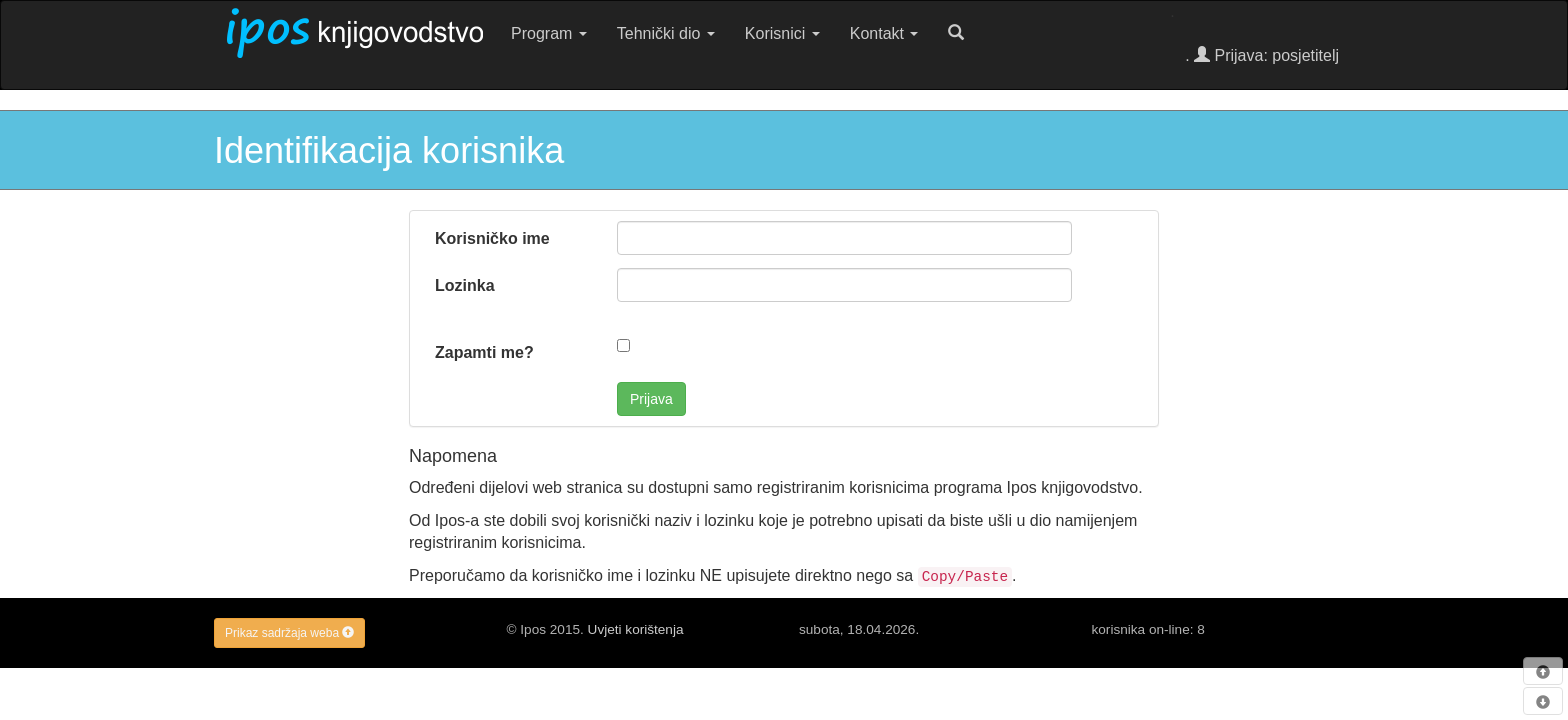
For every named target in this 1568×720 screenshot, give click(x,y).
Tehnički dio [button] (666, 33)
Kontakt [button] (884, 33)
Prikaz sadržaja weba (289, 633)
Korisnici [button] (782, 33)
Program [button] (549, 33)
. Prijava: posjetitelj (1262, 55)
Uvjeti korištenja (636, 629)
